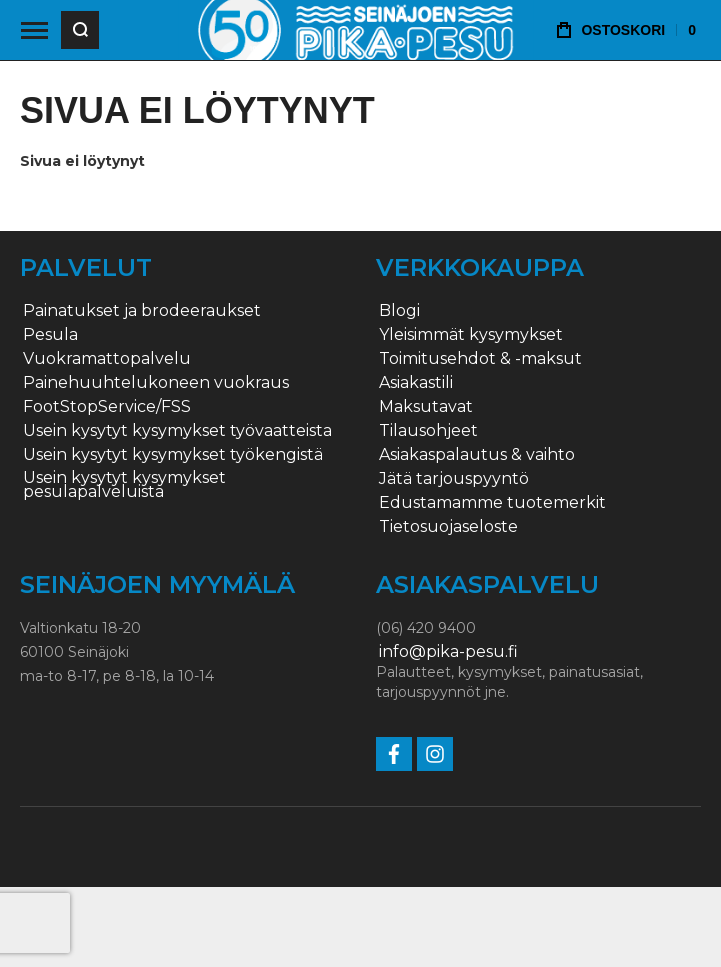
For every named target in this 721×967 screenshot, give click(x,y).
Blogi (399, 311)
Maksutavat (426, 407)
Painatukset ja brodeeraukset (142, 311)
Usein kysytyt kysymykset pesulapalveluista (124, 485)
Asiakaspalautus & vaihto (477, 455)
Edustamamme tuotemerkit (492, 503)
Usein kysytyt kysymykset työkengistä (173, 455)
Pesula (50, 335)
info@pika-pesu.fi (448, 652)
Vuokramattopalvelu (107, 359)
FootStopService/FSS (107, 407)
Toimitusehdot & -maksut (480, 359)
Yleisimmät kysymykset (471, 335)
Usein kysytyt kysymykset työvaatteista (177, 431)
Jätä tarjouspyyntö (454, 479)
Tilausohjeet (428, 431)
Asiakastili (416, 383)
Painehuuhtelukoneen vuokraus (156, 383)
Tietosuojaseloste (448, 527)
